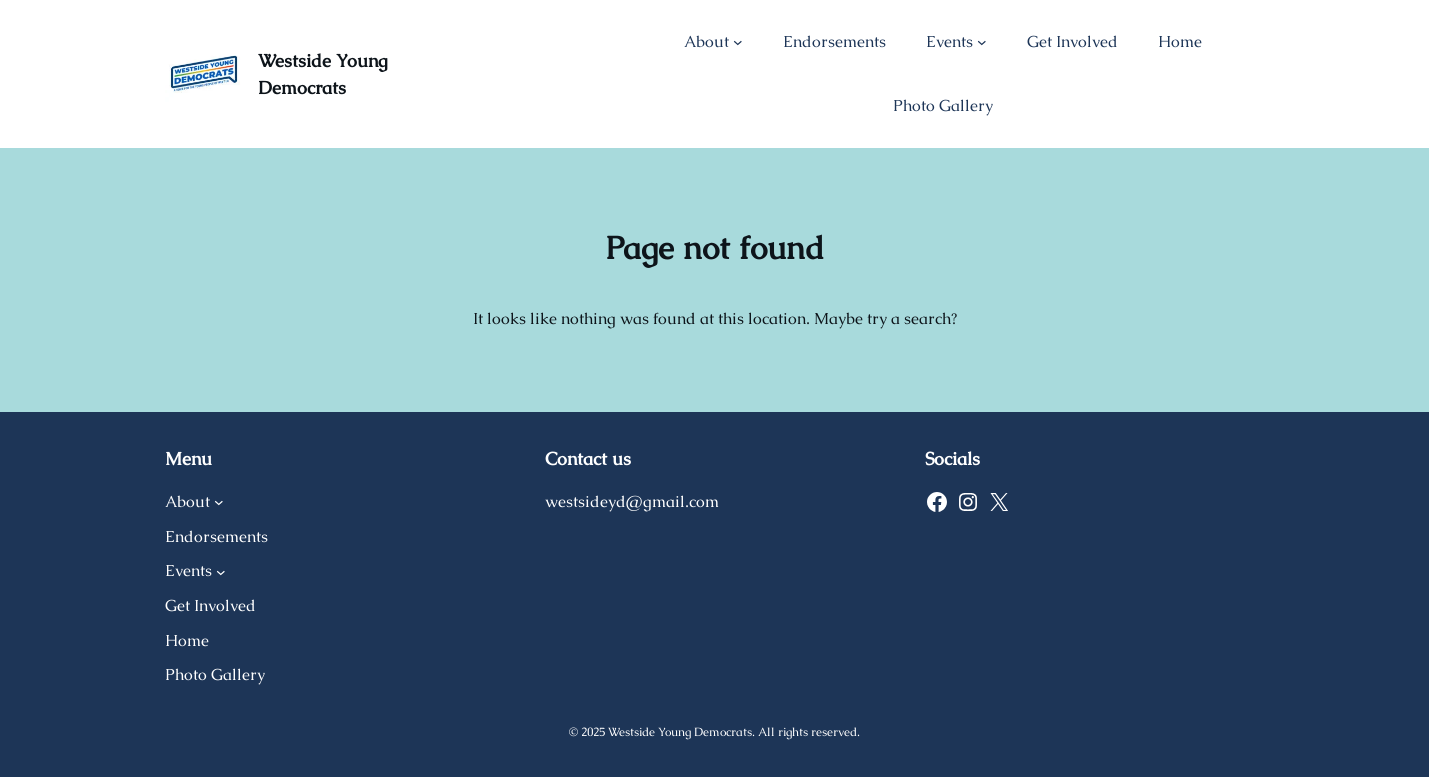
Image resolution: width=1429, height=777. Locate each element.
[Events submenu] (982, 42)
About (706, 41)
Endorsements (834, 41)
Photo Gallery (943, 105)
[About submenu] (738, 42)
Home (1180, 41)
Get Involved (1072, 41)
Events (949, 41)
